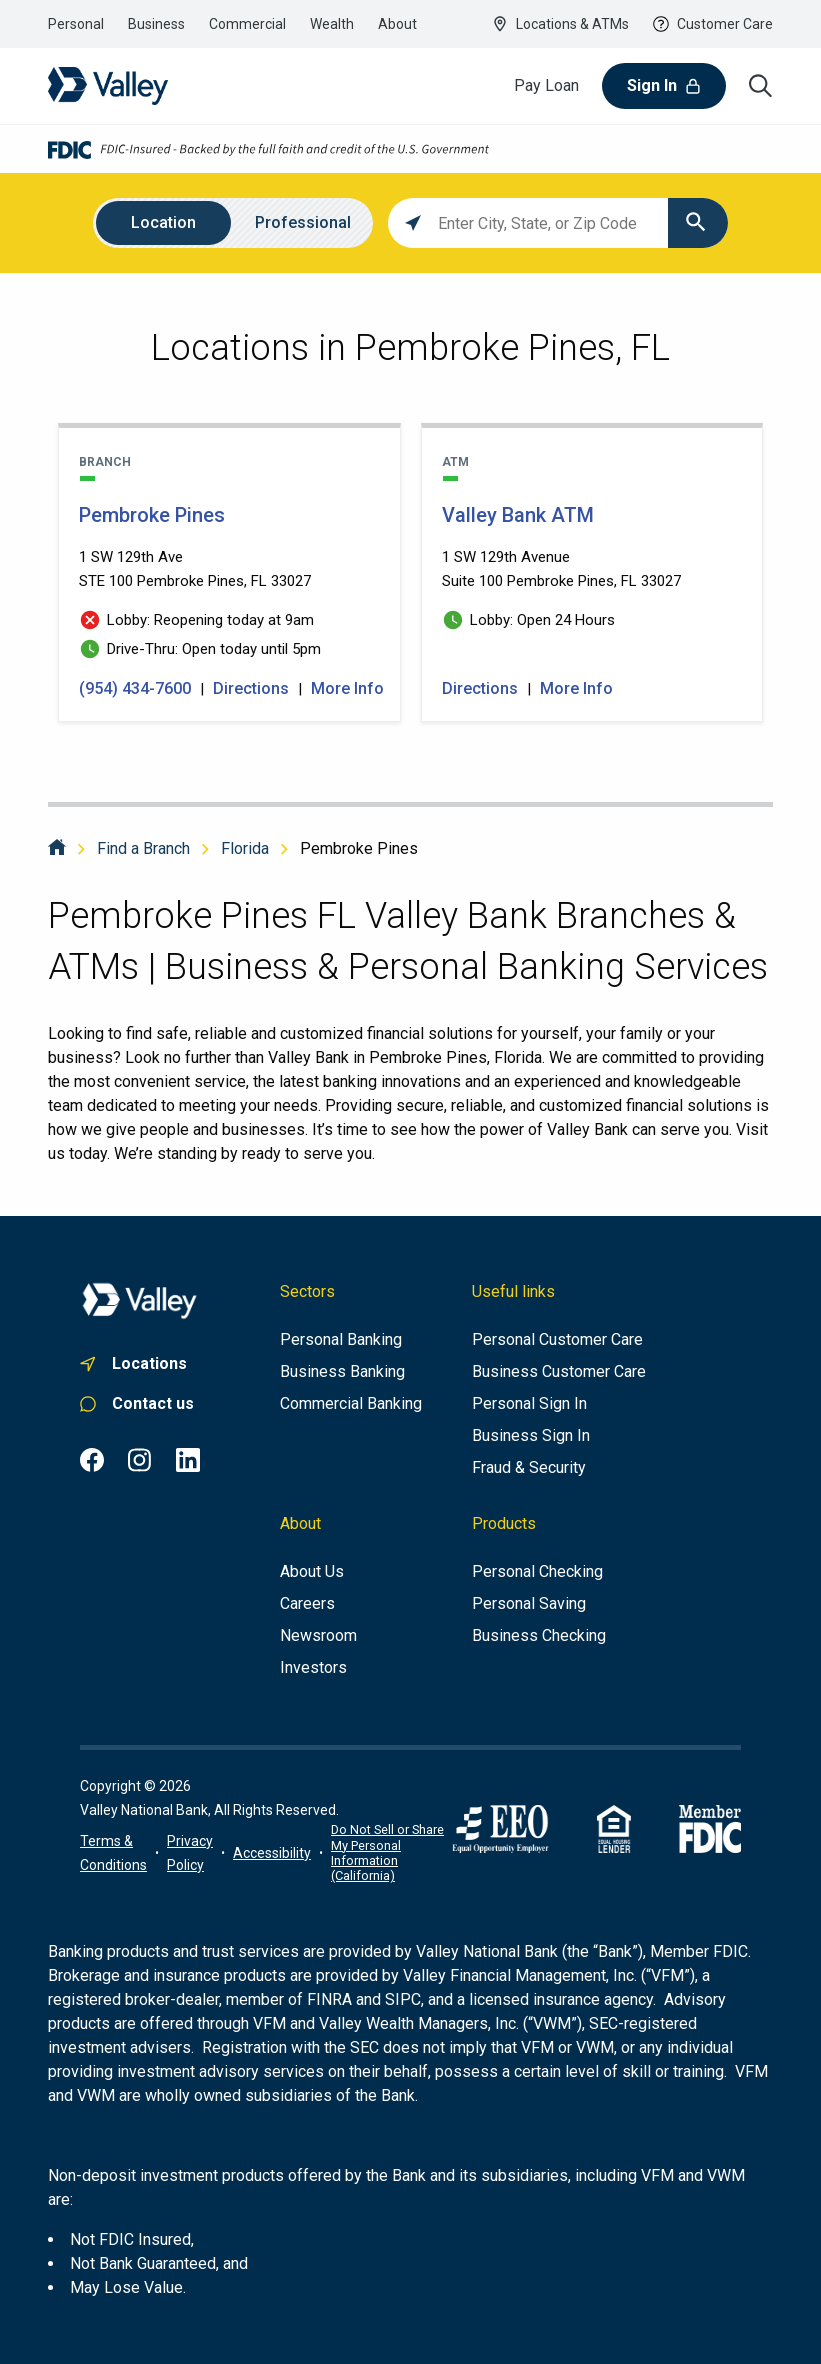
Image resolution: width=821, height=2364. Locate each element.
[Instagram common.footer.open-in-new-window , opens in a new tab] (140, 1460)
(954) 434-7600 (137, 688)
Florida (245, 848)
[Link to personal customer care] (140, 1404)
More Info (347, 688)
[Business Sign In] (531, 1436)
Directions (251, 688)
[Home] (57, 848)
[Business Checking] (539, 1636)
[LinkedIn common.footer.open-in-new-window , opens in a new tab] (188, 1460)
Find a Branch (143, 848)
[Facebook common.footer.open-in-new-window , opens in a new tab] (92, 1460)
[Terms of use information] (113, 1853)
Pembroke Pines (359, 848)
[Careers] (307, 1604)
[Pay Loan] (546, 86)
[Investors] (313, 1668)
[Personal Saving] (529, 1604)
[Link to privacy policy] (190, 1853)
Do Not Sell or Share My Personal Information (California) (387, 1852)
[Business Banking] (342, 1372)
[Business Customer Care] (559, 1372)
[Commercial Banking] (351, 1404)
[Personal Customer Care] (557, 1340)
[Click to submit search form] (698, 223)
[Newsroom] (318, 1636)
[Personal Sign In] (529, 1404)
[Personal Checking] (537, 1572)
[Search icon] (761, 86)
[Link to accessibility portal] (272, 1853)
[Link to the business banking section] (156, 24)
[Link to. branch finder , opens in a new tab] (140, 1364)
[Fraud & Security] (529, 1468)
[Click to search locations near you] (413, 223)
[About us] (312, 1572)
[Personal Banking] (341, 1340)
